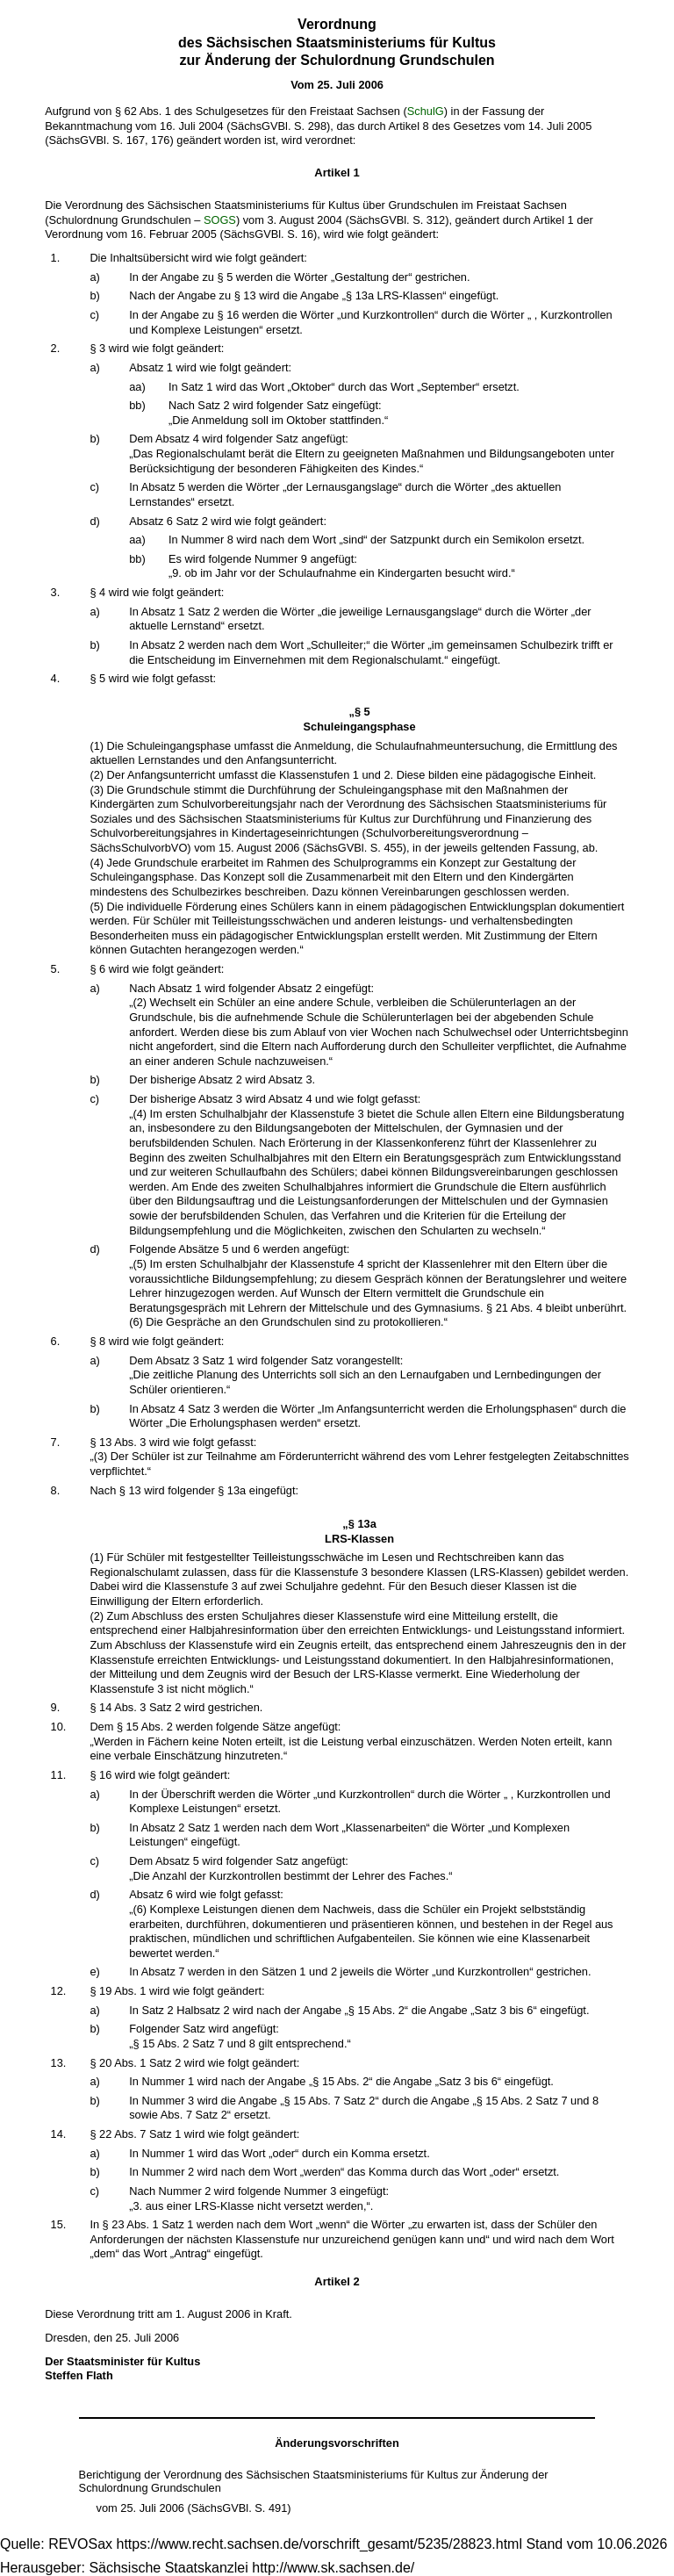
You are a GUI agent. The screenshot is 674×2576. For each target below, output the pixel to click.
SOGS (220, 220)
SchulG (425, 111)
